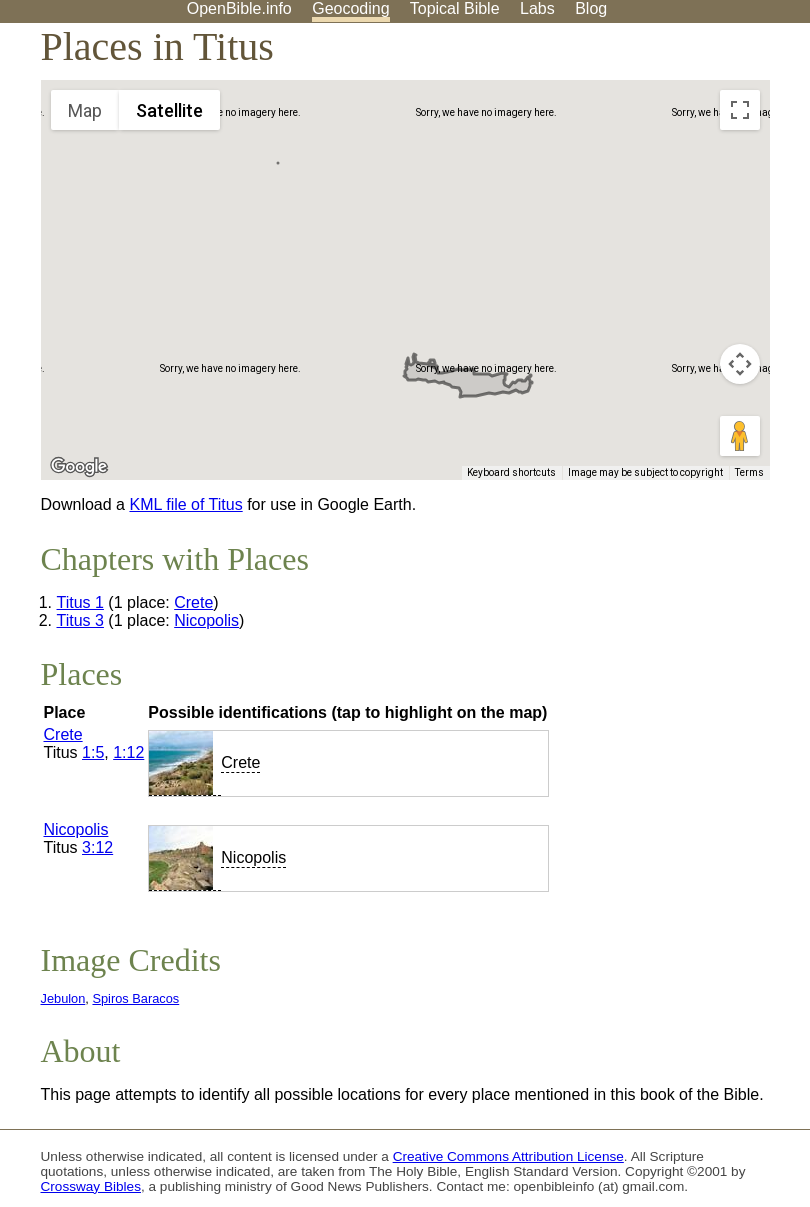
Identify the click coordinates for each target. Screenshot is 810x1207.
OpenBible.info (239, 8)
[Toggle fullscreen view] (740, 110)
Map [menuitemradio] (85, 110)
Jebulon (63, 998)
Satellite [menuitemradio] (169, 110)
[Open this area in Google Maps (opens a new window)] (79, 467)
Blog (591, 8)
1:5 (93, 752)
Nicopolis (206, 620)
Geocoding (350, 8)
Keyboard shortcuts (511, 472)
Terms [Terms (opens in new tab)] (749, 472)
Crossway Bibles (91, 1186)
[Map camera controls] (740, 364)
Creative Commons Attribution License (508, 1156)
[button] (278, 144)
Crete (193, 602)
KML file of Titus (185, 504)
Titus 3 (80, 620)
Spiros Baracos (135, 998)
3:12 (97, 847)
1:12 (128, 752)
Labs (537, 8)
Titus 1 (80, 602)
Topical (455, 8)
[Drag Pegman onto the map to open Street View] (740, 436)
